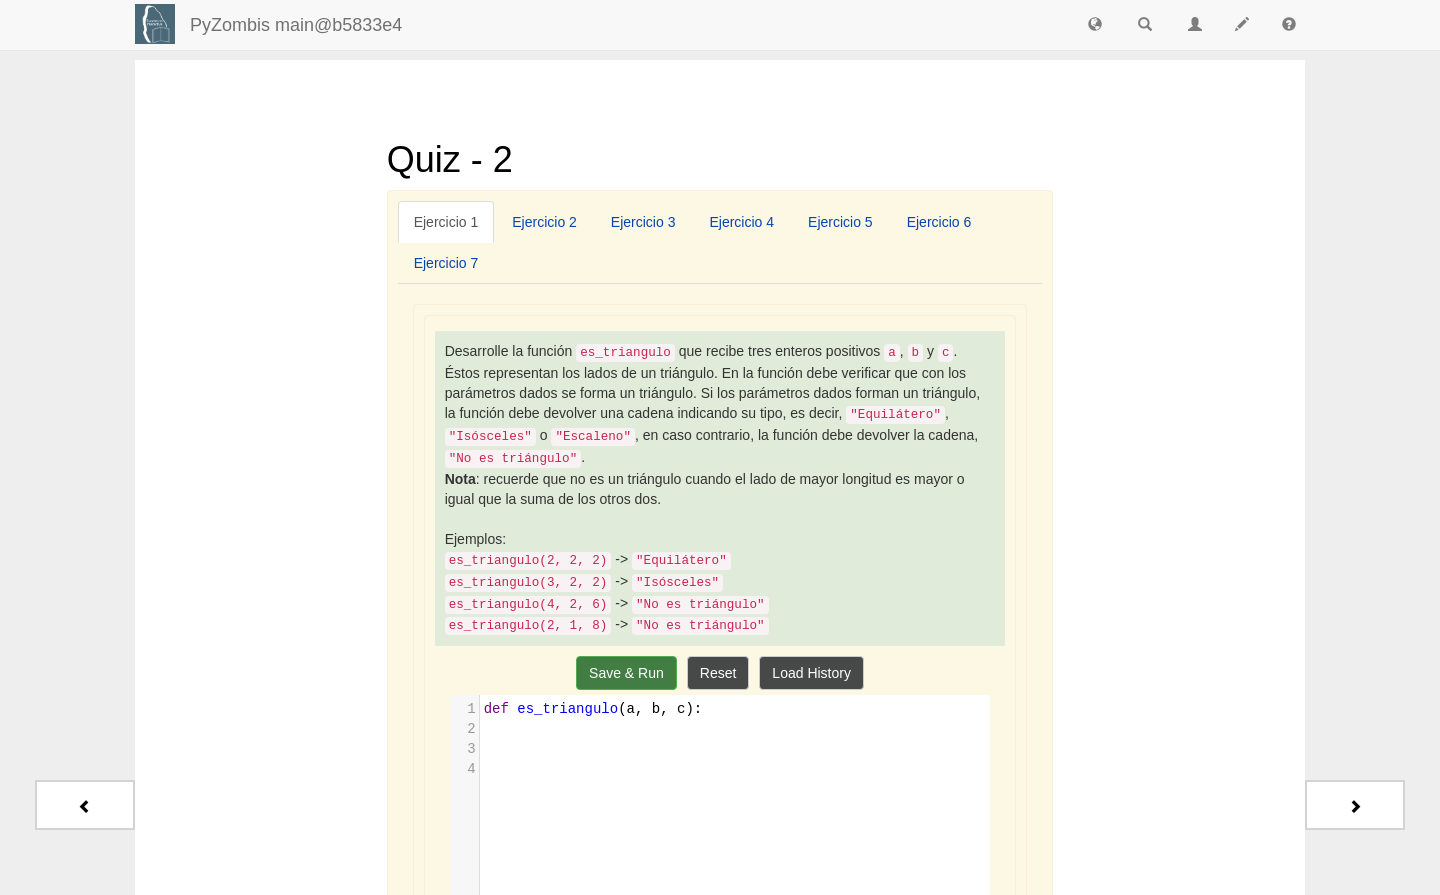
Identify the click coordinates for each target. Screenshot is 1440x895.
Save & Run (626, 673)
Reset (718, 673)
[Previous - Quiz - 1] (85, 805)
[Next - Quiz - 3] (1355, 805)
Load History (811, 673)
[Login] (155, 24)
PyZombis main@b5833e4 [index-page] (296, 25)
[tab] (446, 222)
